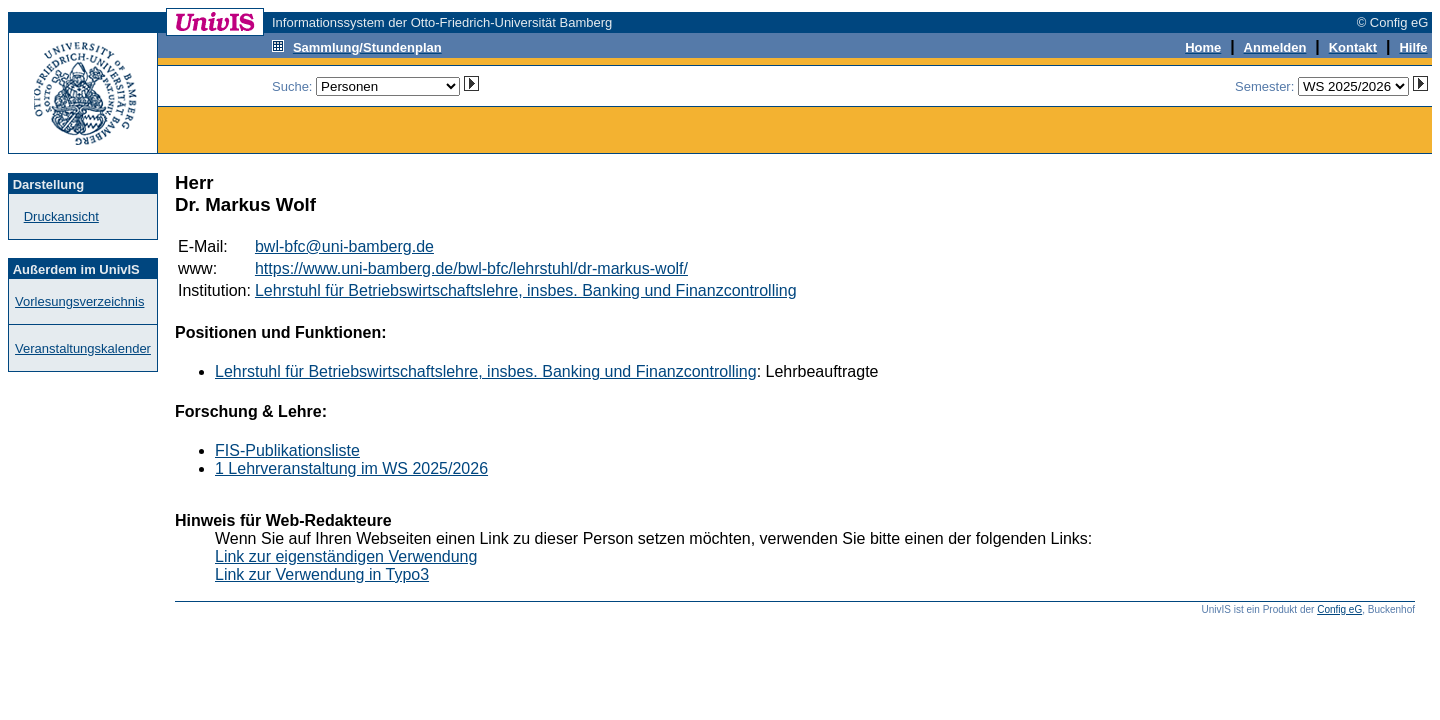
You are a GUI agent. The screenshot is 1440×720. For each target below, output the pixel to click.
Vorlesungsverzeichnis (79, 301)
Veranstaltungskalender (83, 348)
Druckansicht (61, 216)
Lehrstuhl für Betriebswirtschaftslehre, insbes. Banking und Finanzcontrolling (526, 290)
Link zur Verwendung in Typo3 (322, 574)
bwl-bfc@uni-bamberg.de (344, 246)
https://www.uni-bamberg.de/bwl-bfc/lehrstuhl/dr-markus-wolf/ (471, 268)
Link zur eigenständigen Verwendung (346, 556)
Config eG (1339, 609)
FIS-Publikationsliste (287, 450)
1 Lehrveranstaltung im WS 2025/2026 (351, 468)
